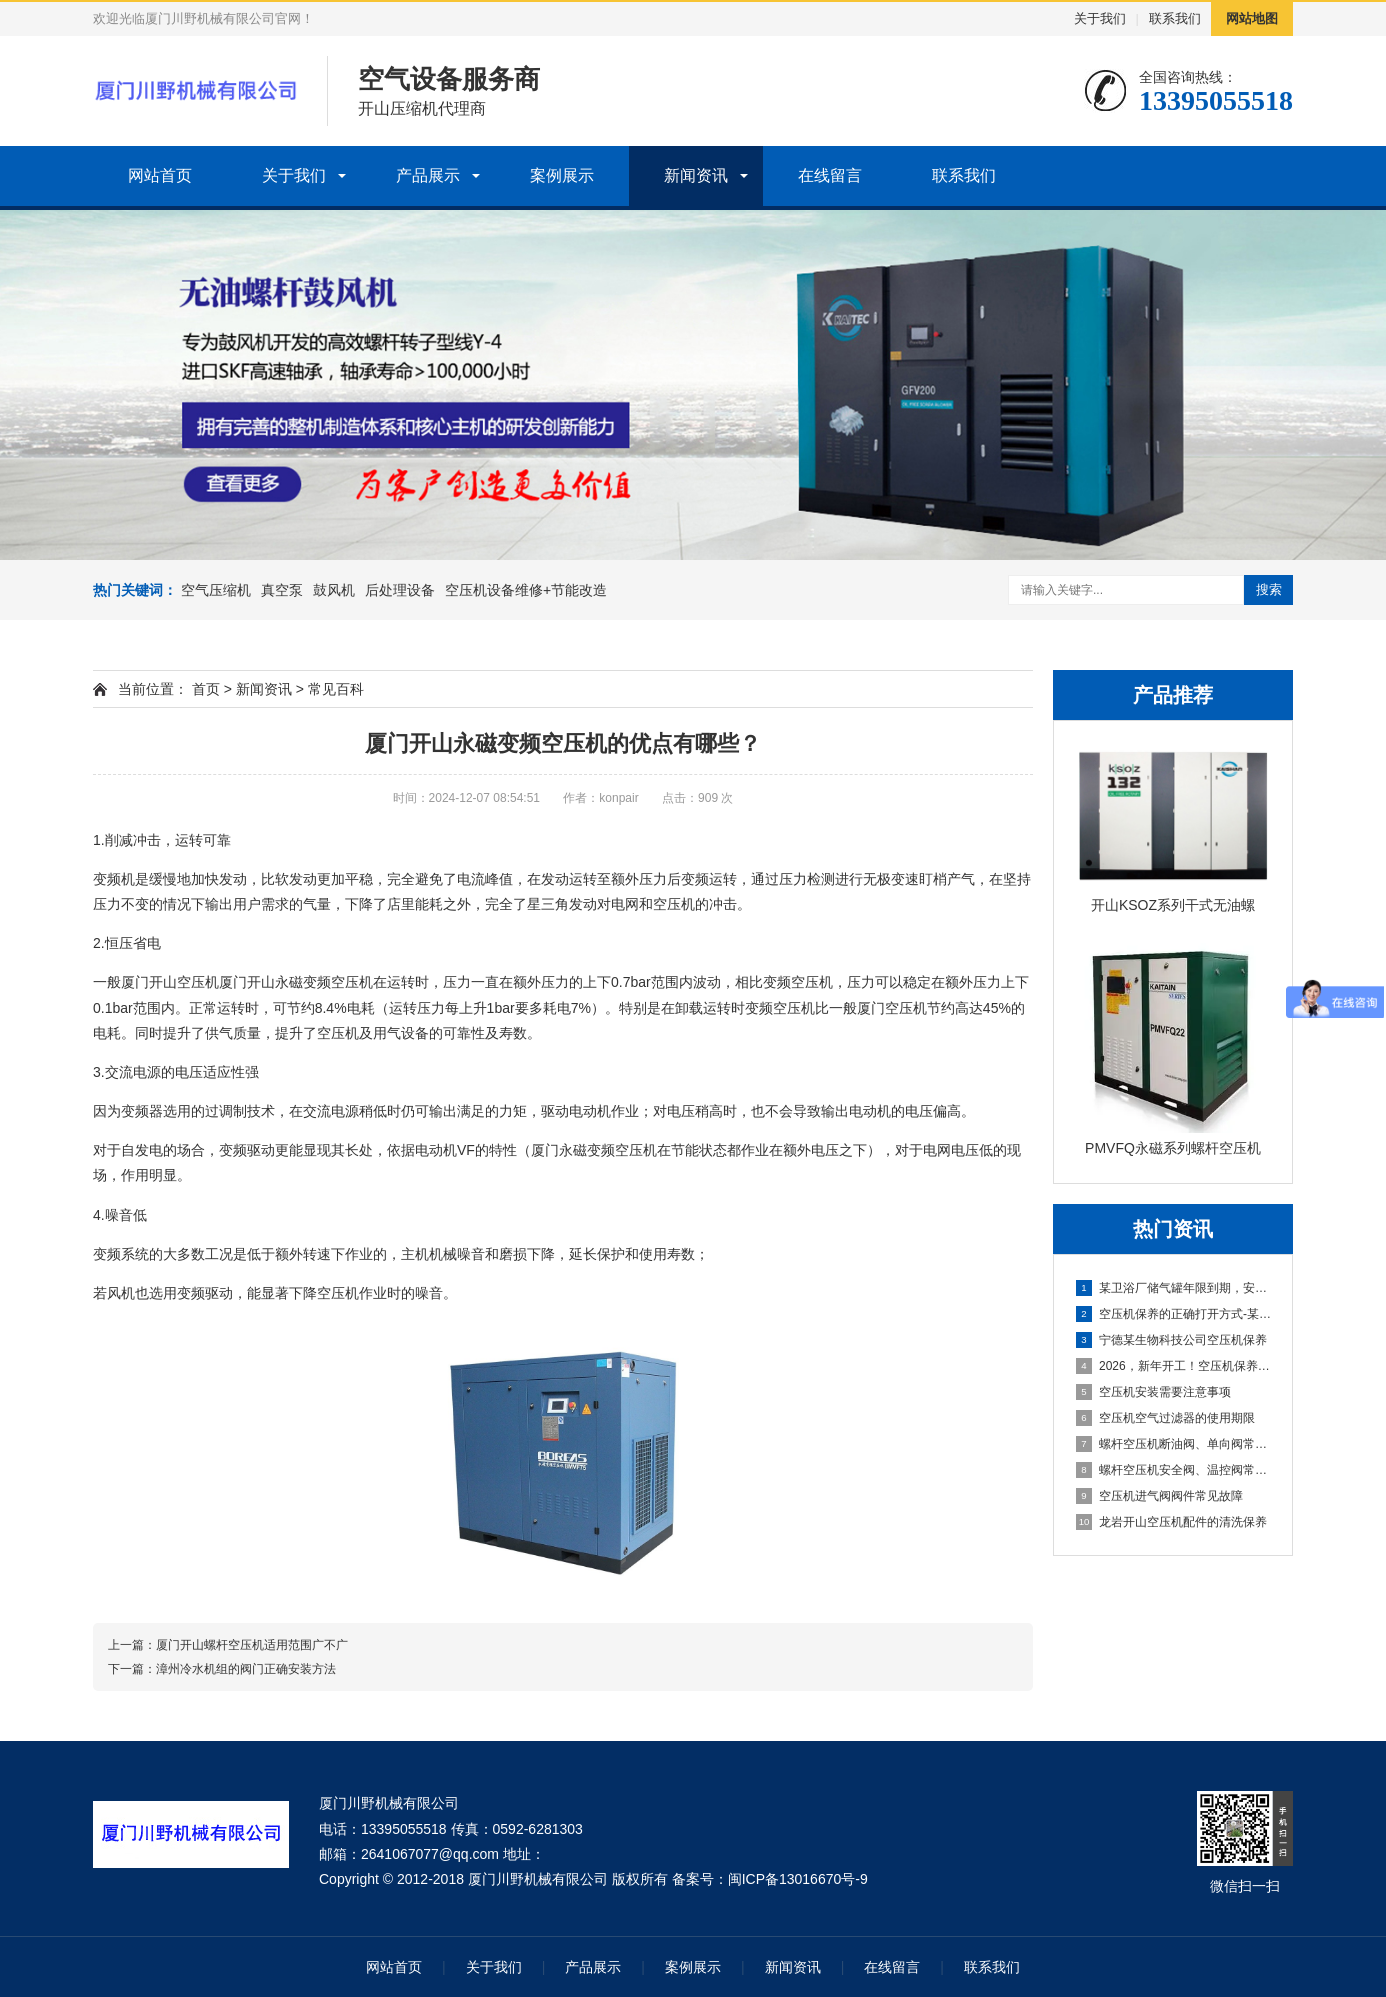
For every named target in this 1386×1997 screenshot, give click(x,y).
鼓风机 (334, 590)
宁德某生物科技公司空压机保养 (1171, 1340)
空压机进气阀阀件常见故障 (1159, 1496)
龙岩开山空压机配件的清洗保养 (1171, 1522)
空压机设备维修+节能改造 (526, 590)
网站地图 (1252, 18)
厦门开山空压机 (170, 982)
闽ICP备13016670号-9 (798, 1879)
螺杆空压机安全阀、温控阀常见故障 (1174, 1470)
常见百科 (336, 689)
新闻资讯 (696, 175)
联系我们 (1175, 18)
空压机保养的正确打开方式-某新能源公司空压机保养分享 (1174, 1314)
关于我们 (1100, 18)
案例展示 (562, 175)
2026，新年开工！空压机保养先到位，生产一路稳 (1174, 1366)
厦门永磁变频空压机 (594, 1150)
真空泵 (282, 590)
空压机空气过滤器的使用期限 (1165, 1418)
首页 (206, 689)
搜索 (1269, 589)
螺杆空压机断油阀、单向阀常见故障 (1174, 1444)
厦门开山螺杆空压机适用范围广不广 (252, 1645)
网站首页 (160, 175)
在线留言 (830, 175)
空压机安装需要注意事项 (1153, 1392)
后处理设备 (400, 590)
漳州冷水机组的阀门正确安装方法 (246, 1669)
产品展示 (428, 175)
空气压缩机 (216, 590)
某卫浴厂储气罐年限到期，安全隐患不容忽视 (1174, 1288)
